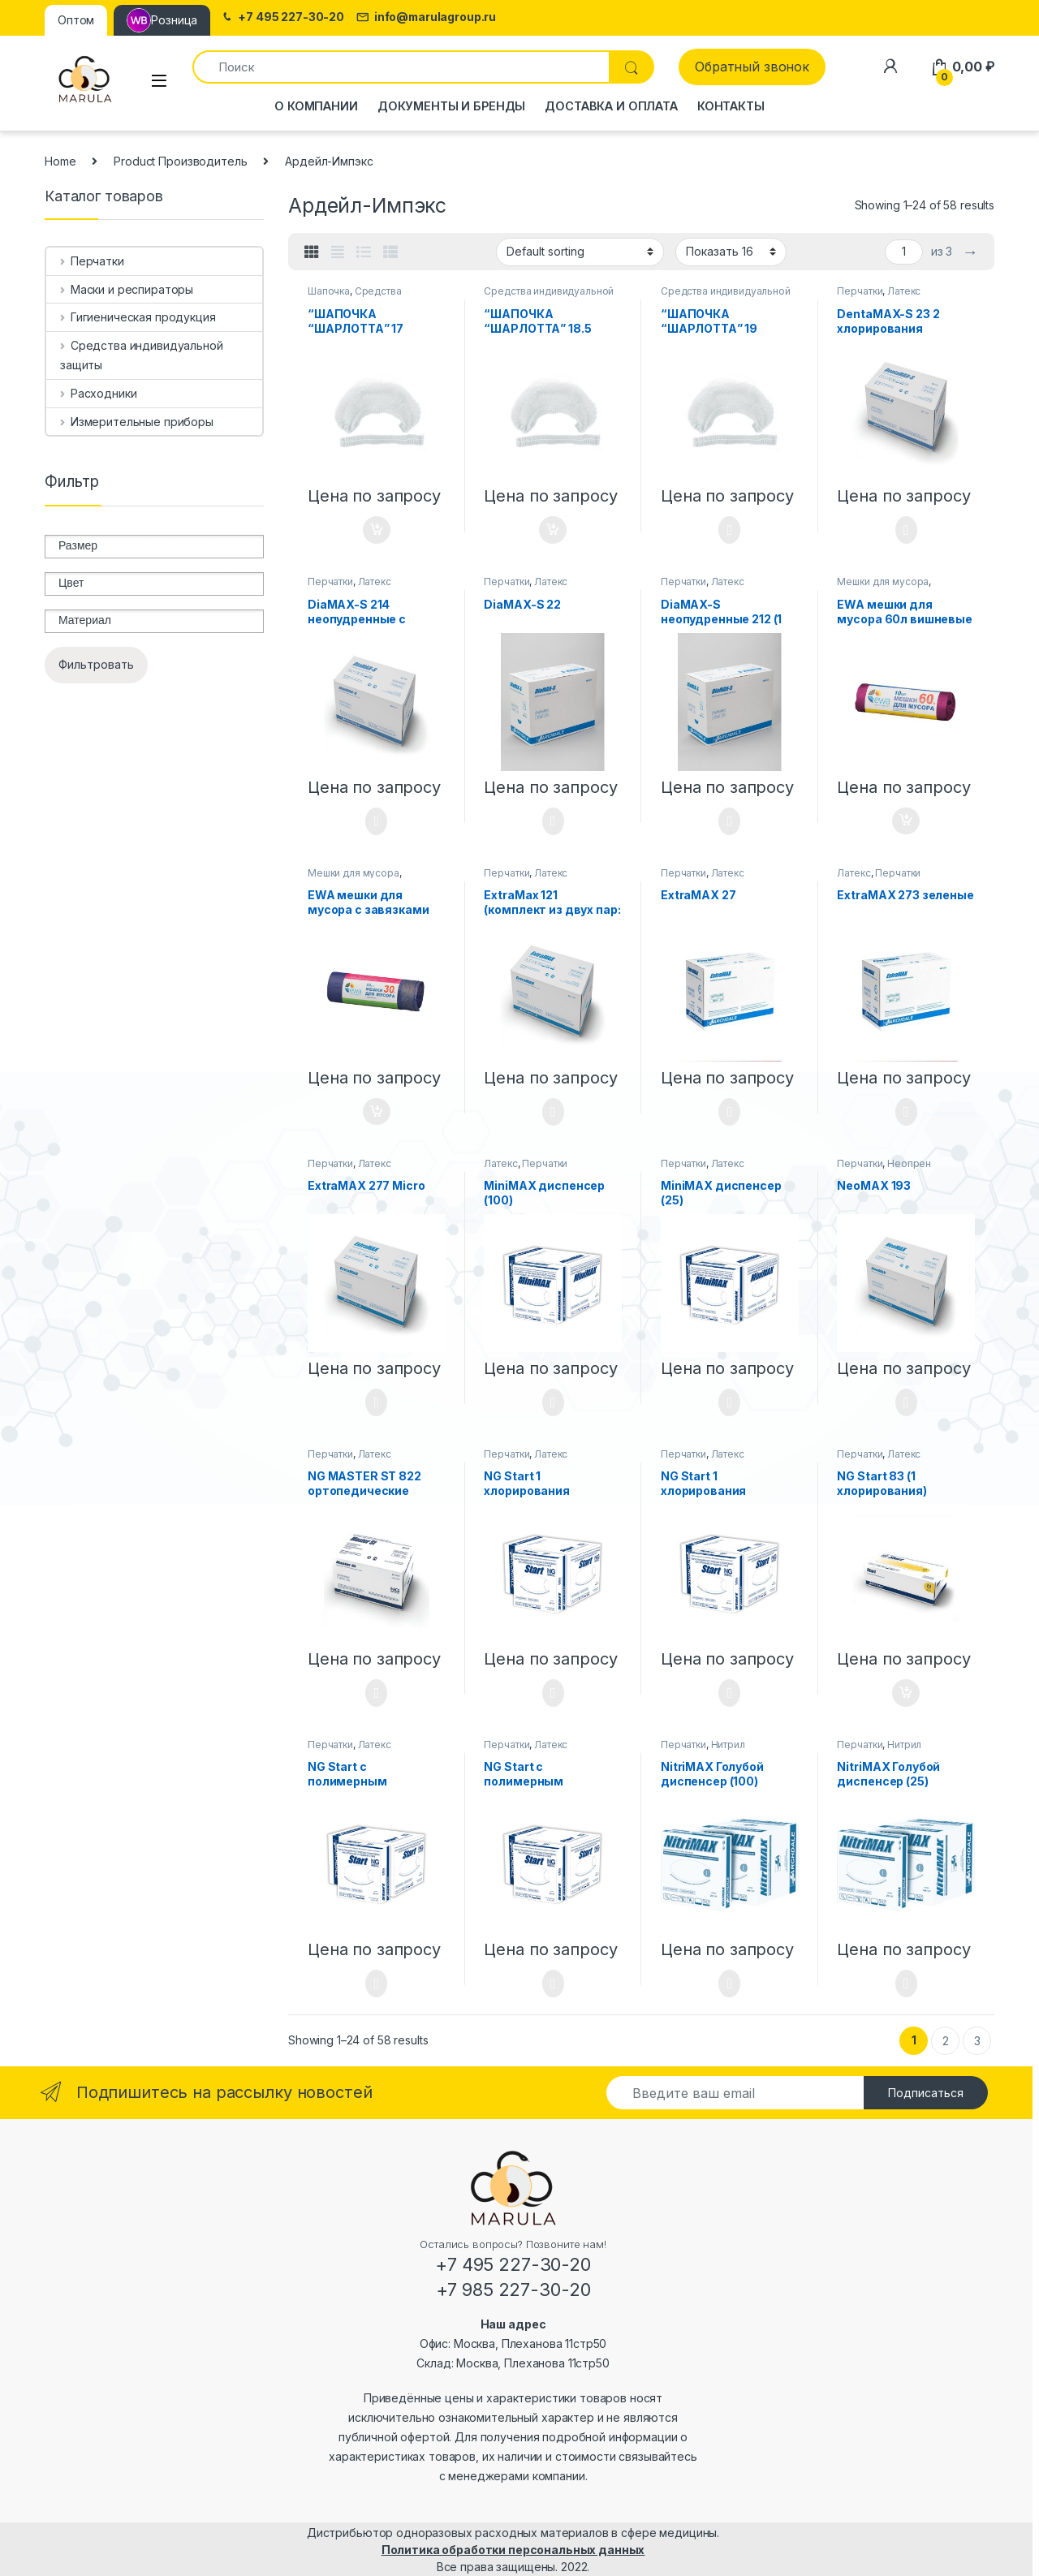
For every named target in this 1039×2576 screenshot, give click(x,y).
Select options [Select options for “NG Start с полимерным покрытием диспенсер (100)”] (376, 1983)
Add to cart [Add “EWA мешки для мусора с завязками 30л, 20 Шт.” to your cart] (376, 1112)
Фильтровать (96, 664)
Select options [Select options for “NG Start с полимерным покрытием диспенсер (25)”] (553, 1983)
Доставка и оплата (611, 106)
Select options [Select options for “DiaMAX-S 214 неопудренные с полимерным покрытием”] (376, 821)
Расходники (98, 393)
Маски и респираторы (126, 289)
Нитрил (728, 1744)
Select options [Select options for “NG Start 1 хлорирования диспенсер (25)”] (729, 1693)
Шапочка (329, 291)
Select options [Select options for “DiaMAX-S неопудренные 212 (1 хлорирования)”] (729, 821)
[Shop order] (580, 251)
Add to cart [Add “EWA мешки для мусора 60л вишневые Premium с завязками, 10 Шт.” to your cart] (906, 821)
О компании (316, 106)
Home (60, 161)
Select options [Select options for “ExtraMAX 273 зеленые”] (906, 1112)
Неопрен (909, 1163)
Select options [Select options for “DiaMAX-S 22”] (553, 821)
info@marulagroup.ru (426, 17)
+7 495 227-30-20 (282, 17)
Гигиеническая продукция (138, 317)
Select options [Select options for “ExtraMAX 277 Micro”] (376, 1402)
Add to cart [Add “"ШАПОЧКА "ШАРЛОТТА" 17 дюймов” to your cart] (376, 530)
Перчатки (859, 291)
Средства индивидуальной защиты (366, 296)
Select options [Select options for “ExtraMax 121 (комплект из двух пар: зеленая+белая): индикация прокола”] (553, 1112)
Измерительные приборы (136, 422)
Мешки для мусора (883, 581)
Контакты (731, 106)
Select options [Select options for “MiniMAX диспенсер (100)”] (553, 1402)
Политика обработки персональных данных (513, 2550)
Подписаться (926, 2093)
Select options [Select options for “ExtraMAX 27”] (729, 1112)
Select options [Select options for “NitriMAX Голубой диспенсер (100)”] (729, 1983)
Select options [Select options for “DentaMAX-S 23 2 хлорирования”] (906, 530)
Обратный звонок (752, 66)
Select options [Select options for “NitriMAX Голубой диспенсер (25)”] (906, 1983)
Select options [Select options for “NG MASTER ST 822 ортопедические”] (376, 1693)
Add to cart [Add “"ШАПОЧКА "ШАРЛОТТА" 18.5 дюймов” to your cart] (553, 530)
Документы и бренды (451, 106)
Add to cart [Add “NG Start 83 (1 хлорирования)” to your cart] (906, 1693)
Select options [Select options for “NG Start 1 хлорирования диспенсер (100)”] (553, 1693)
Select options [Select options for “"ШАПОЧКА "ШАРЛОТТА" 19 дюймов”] (729, 530)
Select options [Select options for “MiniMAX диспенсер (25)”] (729, 1402)
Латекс (903, 291)
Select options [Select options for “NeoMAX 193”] (906, 1402)
